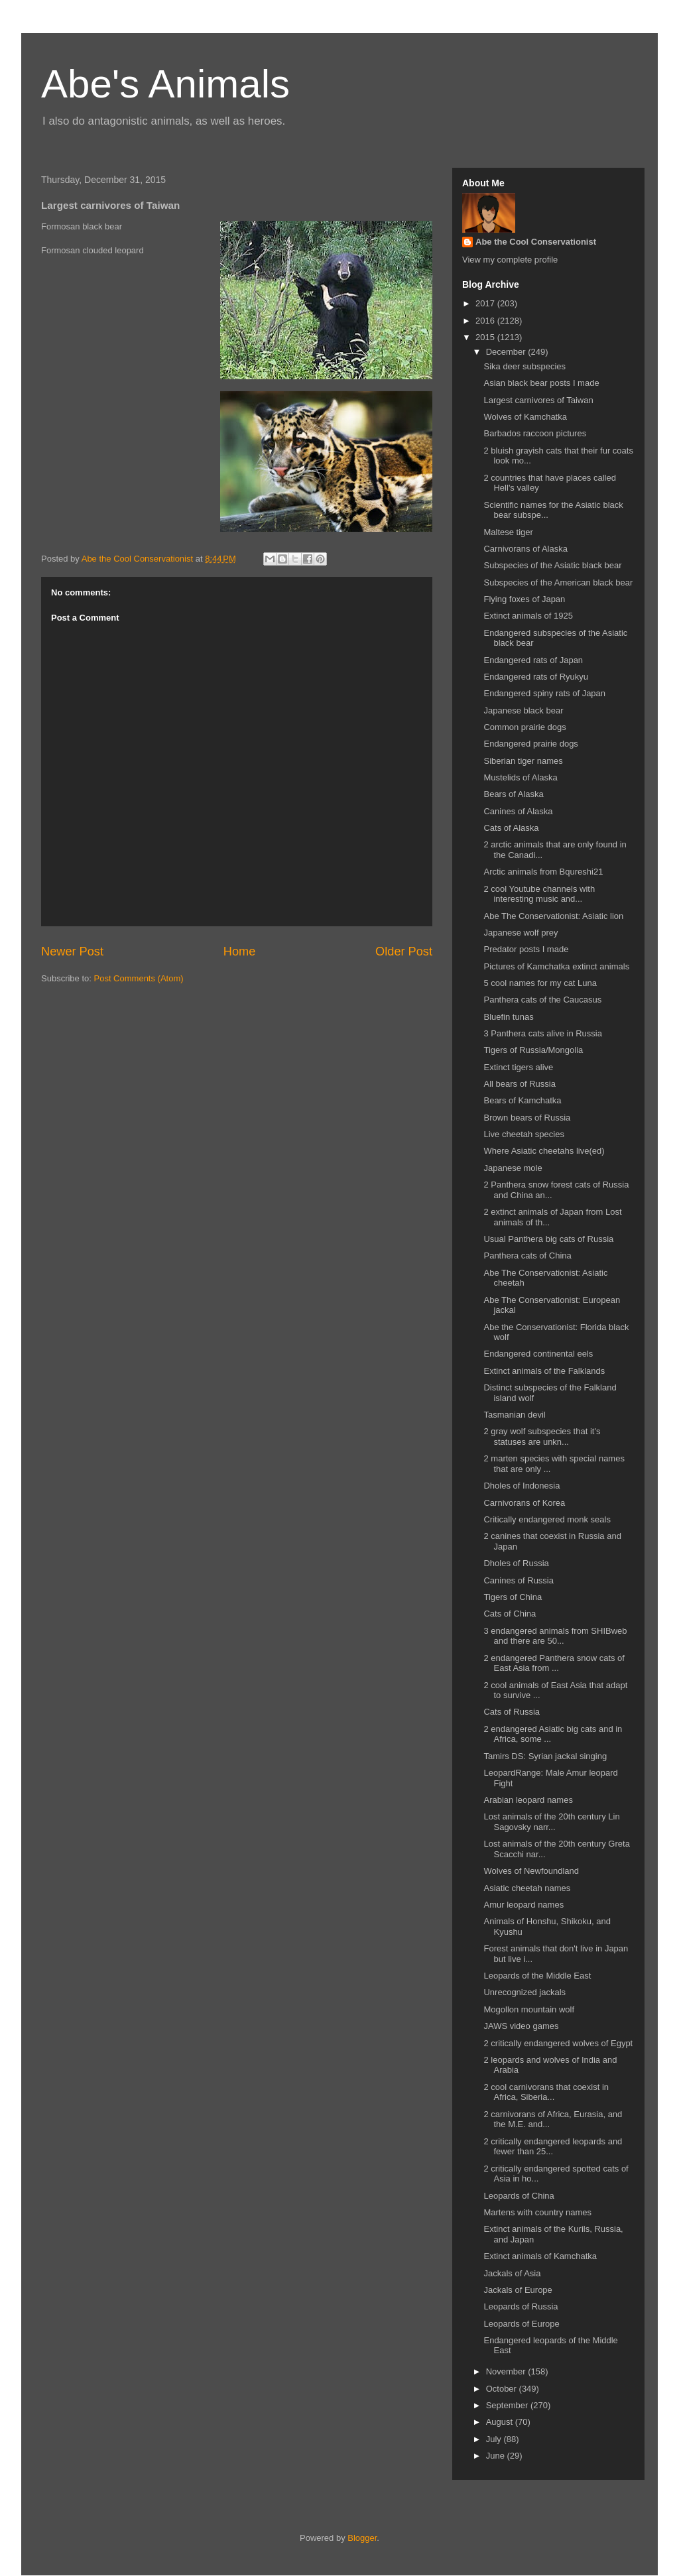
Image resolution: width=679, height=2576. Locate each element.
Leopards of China (518, 2196)
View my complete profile (510, 260)
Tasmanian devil (514, 1415)
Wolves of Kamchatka (524, 417)
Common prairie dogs (524, 727)
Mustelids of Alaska (520, 777)
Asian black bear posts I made (541, 383)
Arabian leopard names (527, 1800)
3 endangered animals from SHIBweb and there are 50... (555, 1636)
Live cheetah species (523, 1134)
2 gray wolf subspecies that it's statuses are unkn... (541, 1436)
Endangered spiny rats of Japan (544, 693)
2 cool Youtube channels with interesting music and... (539, 894)
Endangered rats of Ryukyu (535, 677)
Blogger (362, 2538)
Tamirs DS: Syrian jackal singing (545, 1756)
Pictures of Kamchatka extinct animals (556, 966)
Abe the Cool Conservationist (535, 242)
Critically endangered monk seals (546, 1519)
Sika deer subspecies (524, 366)
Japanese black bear (523, 710)
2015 (486, 337)
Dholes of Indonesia (521, 1486)
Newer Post (72, 951)
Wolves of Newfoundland (531, 1871)
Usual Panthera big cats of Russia (548, 1239)
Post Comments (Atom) (139, 978)
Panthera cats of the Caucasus (542, 1000)
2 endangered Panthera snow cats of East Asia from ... (553, 1663)
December (507, 352)
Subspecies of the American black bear (558, 582)
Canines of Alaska (517, 811)
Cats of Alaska (510, 828)
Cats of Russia (511, 1712)
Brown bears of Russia (526, 1118)
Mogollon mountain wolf (528, 2009)
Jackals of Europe (517, 2290)
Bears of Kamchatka (522, 1100)
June (496, 2456)
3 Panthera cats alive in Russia (542, 1033)
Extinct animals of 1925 (527, 616)
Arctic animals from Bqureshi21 (543, 872)
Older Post (403, 951)
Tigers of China (512, 1597)
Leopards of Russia (520, 2306)
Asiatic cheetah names (526, 1888)
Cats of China (509, 1614)
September (508, 2405)
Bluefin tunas (508, 1017)
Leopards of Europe (521, 2324)
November (507, 2371)
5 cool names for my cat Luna (540, 983)
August (500, 2422)
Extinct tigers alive (518, 1067)
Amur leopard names (523, 1905)
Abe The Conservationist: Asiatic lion (553, 916)
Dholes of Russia (515, 1563)
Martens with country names (537, 2212)
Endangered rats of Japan (533, 660)
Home (239, 951)
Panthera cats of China (527, 1255)
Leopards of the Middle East (537, 1976)
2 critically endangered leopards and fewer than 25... (552, 2146)
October (502, 2389)
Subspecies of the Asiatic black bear (552, 565)
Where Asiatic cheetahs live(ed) (543, 1151)
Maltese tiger (507, 532)
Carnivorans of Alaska (525, 549)
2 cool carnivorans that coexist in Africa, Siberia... (546, 2092)
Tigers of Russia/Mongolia (533, 1050)
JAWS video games (520, 2026)
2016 (486, 321)
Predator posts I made (525, 949)
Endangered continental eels (538, 1354)
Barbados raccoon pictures (534, 433)
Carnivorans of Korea (524, 1503)
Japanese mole (512, 1168)
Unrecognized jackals (524, 1992)
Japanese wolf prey (520, 933)
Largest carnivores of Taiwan (538, 400)
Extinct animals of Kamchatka (540, 2256)
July (495, 2439)
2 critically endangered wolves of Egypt (558, 2043)
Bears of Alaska (513, 794)
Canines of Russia (518, 1580)
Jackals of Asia (511, 2273)
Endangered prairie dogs (530, 744)
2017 (486, 303)
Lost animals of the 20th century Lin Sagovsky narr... (551, 1821)
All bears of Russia (519, 1084)
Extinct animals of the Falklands (544, 1371)
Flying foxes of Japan (524, 599)
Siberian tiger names (522, 761)
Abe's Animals (165, 84)
